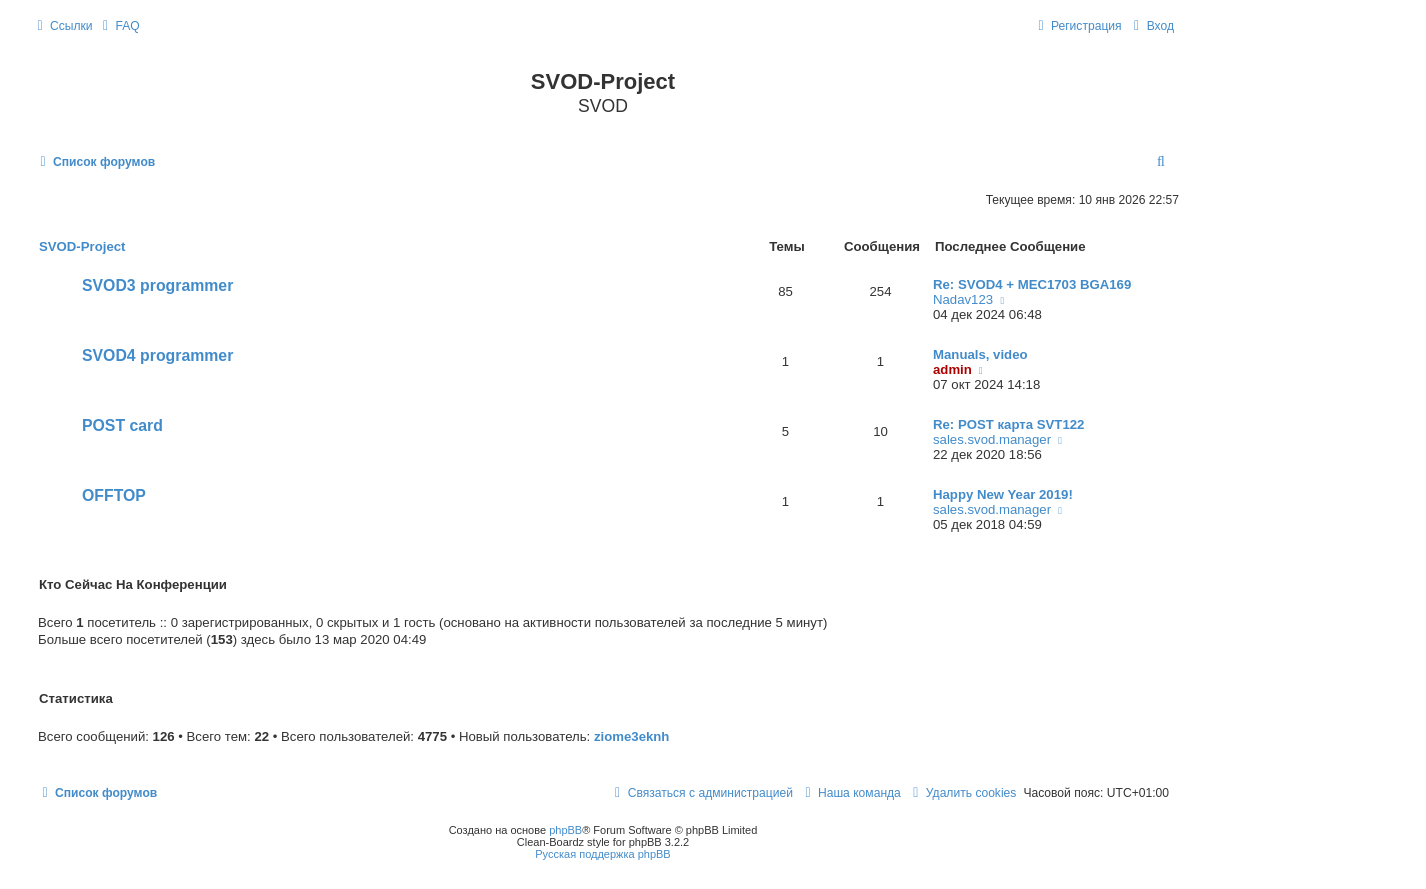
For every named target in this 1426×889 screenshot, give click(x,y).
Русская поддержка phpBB (602, 854)
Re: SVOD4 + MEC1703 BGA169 (1032, 284)
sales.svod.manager (992, 439)
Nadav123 (963, 299)
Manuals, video (980, 354)
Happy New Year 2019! (1003, 494)
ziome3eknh (632, 736)
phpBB (565, 830)
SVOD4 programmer (157, 355)
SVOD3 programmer (157, 285)
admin (952, 369)
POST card (122, 425)
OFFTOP (114, 495)
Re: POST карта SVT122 (1008, 424)
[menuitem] (119, 26)
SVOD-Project (82, 246)
